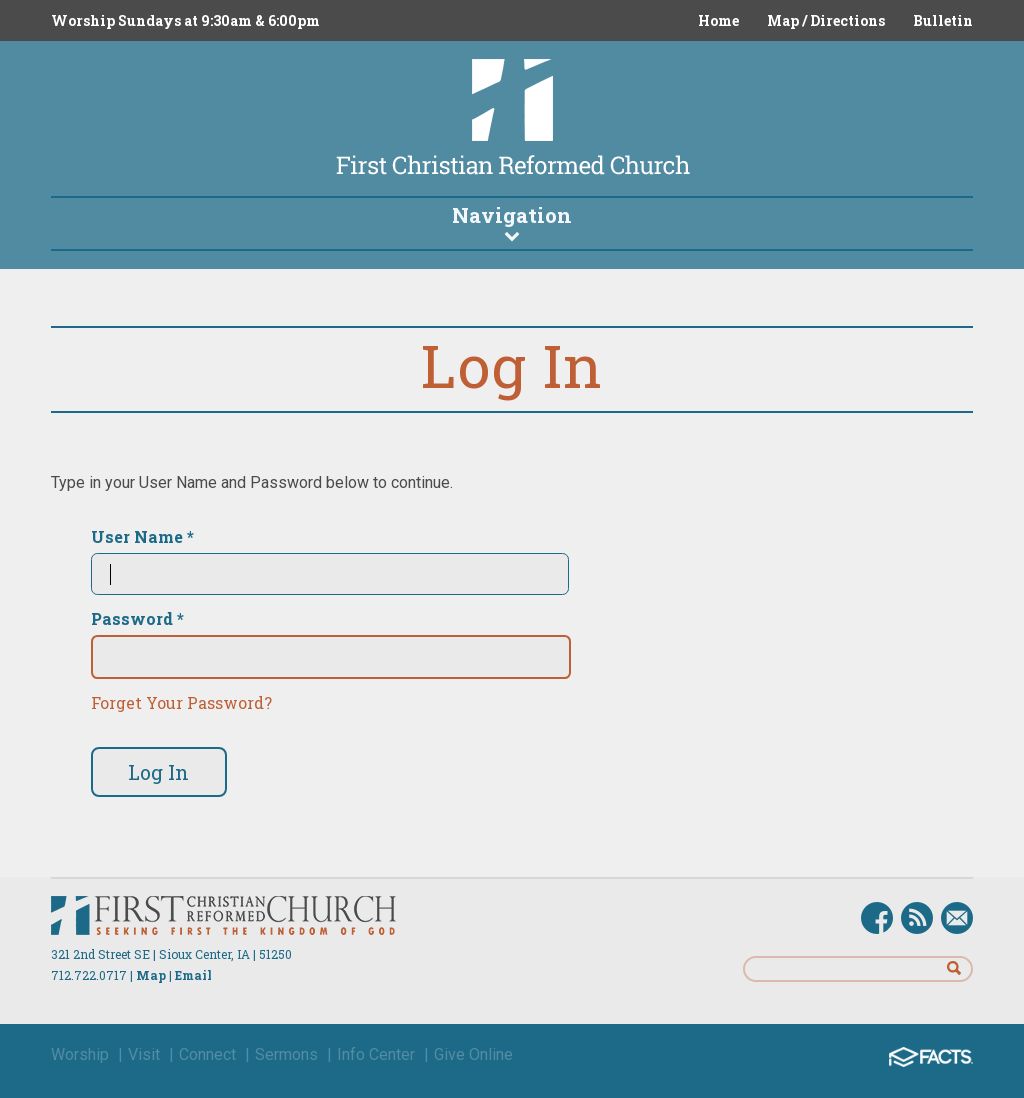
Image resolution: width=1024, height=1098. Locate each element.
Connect (207, 1054)
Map (151, 975)
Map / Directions (826, 20)
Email (193, 975)
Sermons (286, 1054)
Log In (158, 772)
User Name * (142, 537)
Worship (80, 1054)
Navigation (512, 222)
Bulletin (943, 20)
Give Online (473, 1054)
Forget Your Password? (181, 702)
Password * (137, 619)
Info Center (376, 1054)
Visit (144, 1054)
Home (718, 20)
